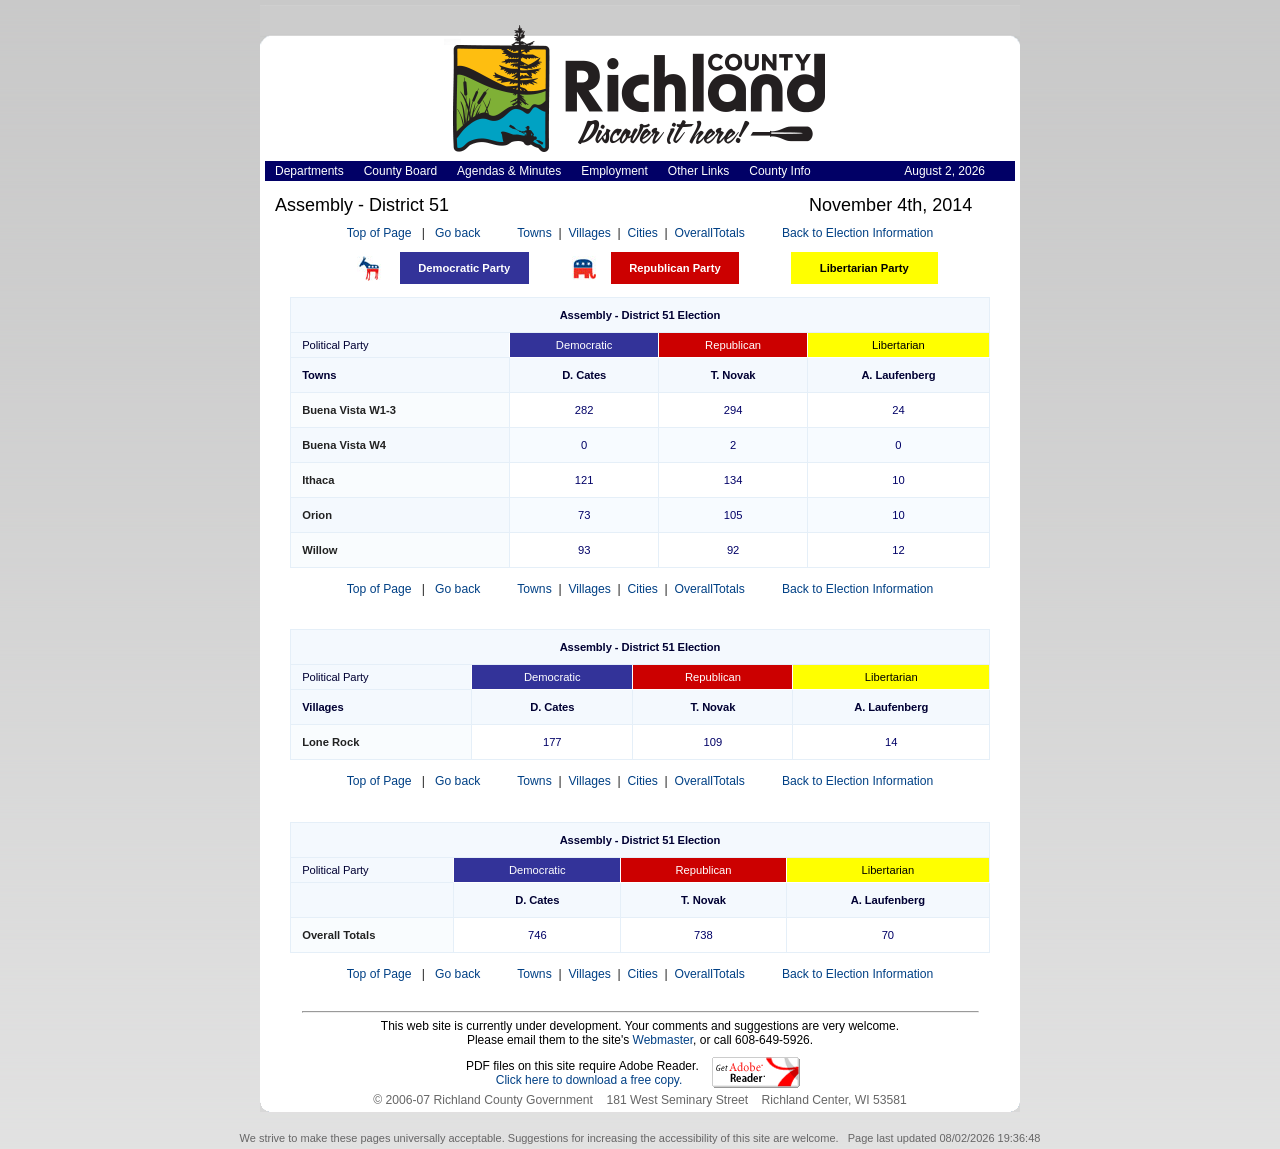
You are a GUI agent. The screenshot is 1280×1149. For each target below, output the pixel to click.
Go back (457, 233)
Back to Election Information (857, 233)
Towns (534, 233)
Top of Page (379, 233)
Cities (642, 233)
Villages (589, 233)
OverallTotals (710, 233)
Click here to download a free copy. (589, 1080)
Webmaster (663, 1040)
